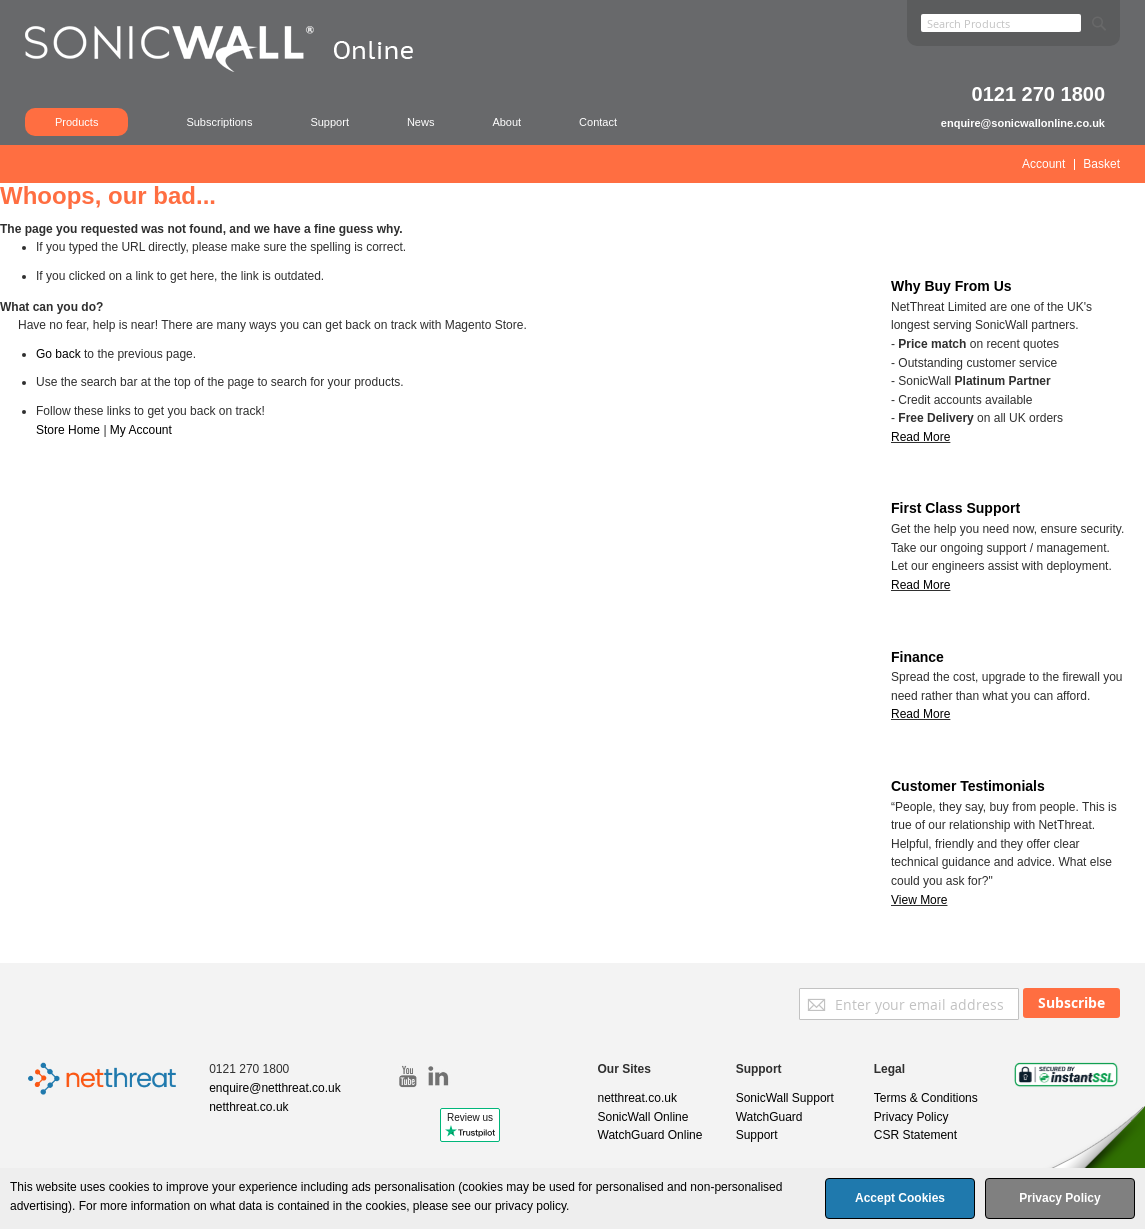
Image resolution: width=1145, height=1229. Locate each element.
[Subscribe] (1071, 1003)
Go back (58, 354)
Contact (598, 122)
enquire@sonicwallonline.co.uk (1023, 123)
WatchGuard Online (650, 1135)
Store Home (68, 430)
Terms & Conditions (926, 1098)
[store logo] (230, 75)
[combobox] (1001, 23)
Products (76, 122)
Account (1043, 164)
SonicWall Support (785, 1098)
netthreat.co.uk (248, 1107)
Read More (920, 585)
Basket (1101, 164)
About (506, 122)
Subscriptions (219, 122)
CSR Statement (915, 1135)
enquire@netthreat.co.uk (275, 1088)
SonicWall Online (643, 1117)
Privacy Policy (911, 1117)
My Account (141, 430)
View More (919, 900)
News (421, 122)
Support (329, 122)
